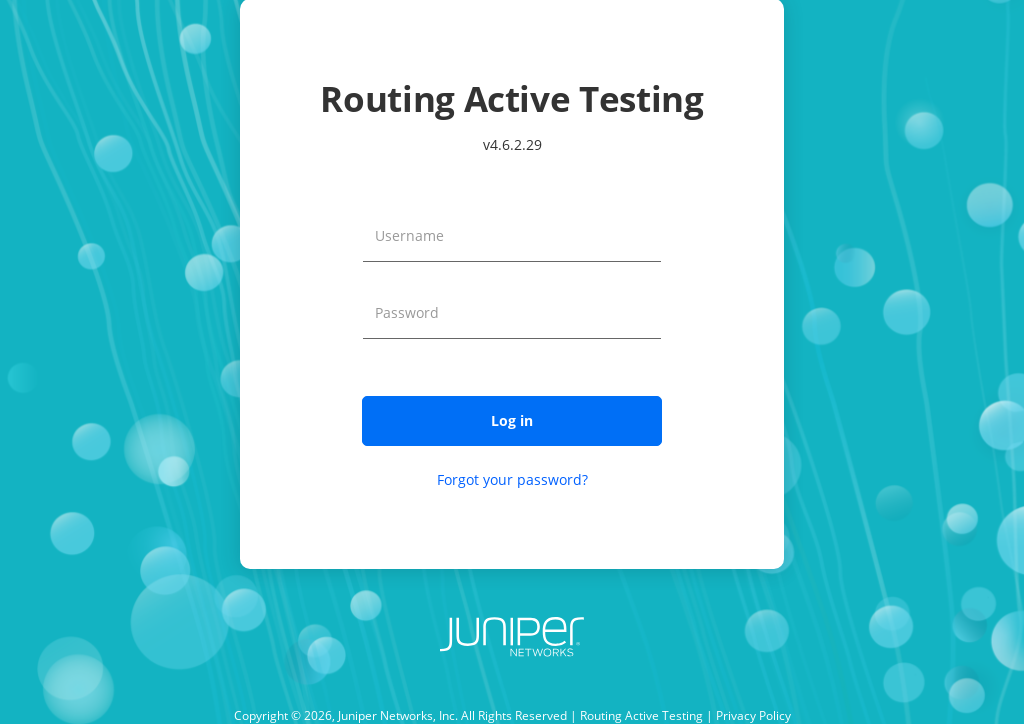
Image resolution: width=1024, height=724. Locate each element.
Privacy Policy (753, 715)
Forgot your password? (512, 479)
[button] (512, 421)
